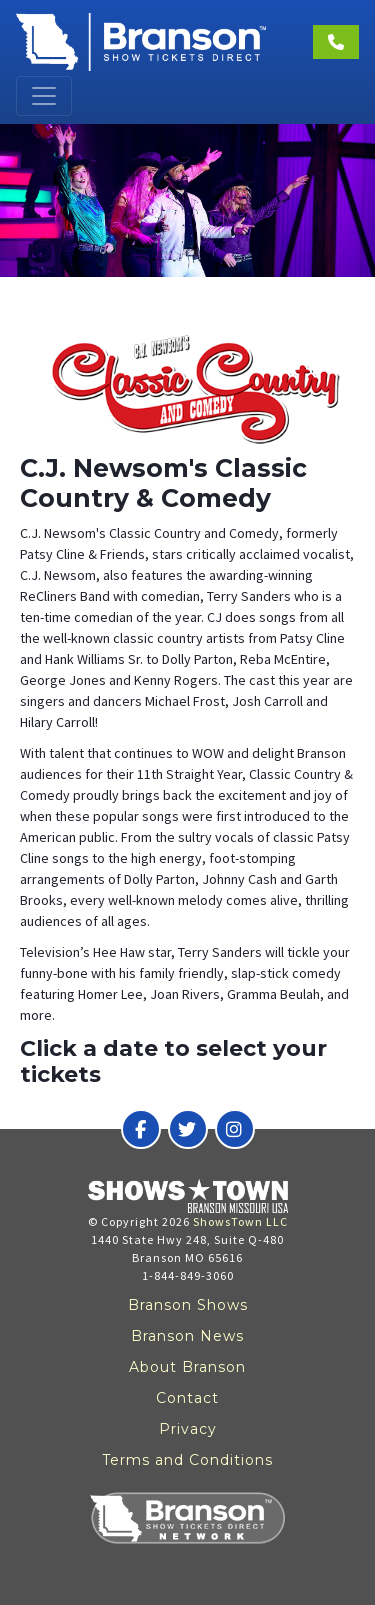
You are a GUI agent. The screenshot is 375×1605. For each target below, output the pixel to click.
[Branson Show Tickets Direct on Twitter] (188, 1129)
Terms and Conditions (187, 1460)
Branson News (187, 1336)
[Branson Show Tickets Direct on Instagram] (235, 1129)
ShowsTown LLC (240, 1221)
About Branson (187, 1367)
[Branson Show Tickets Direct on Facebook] (141, 1129)
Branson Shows (188, 1305)
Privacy (188, 1429)
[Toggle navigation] (44, 96)
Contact (187, 1398)
